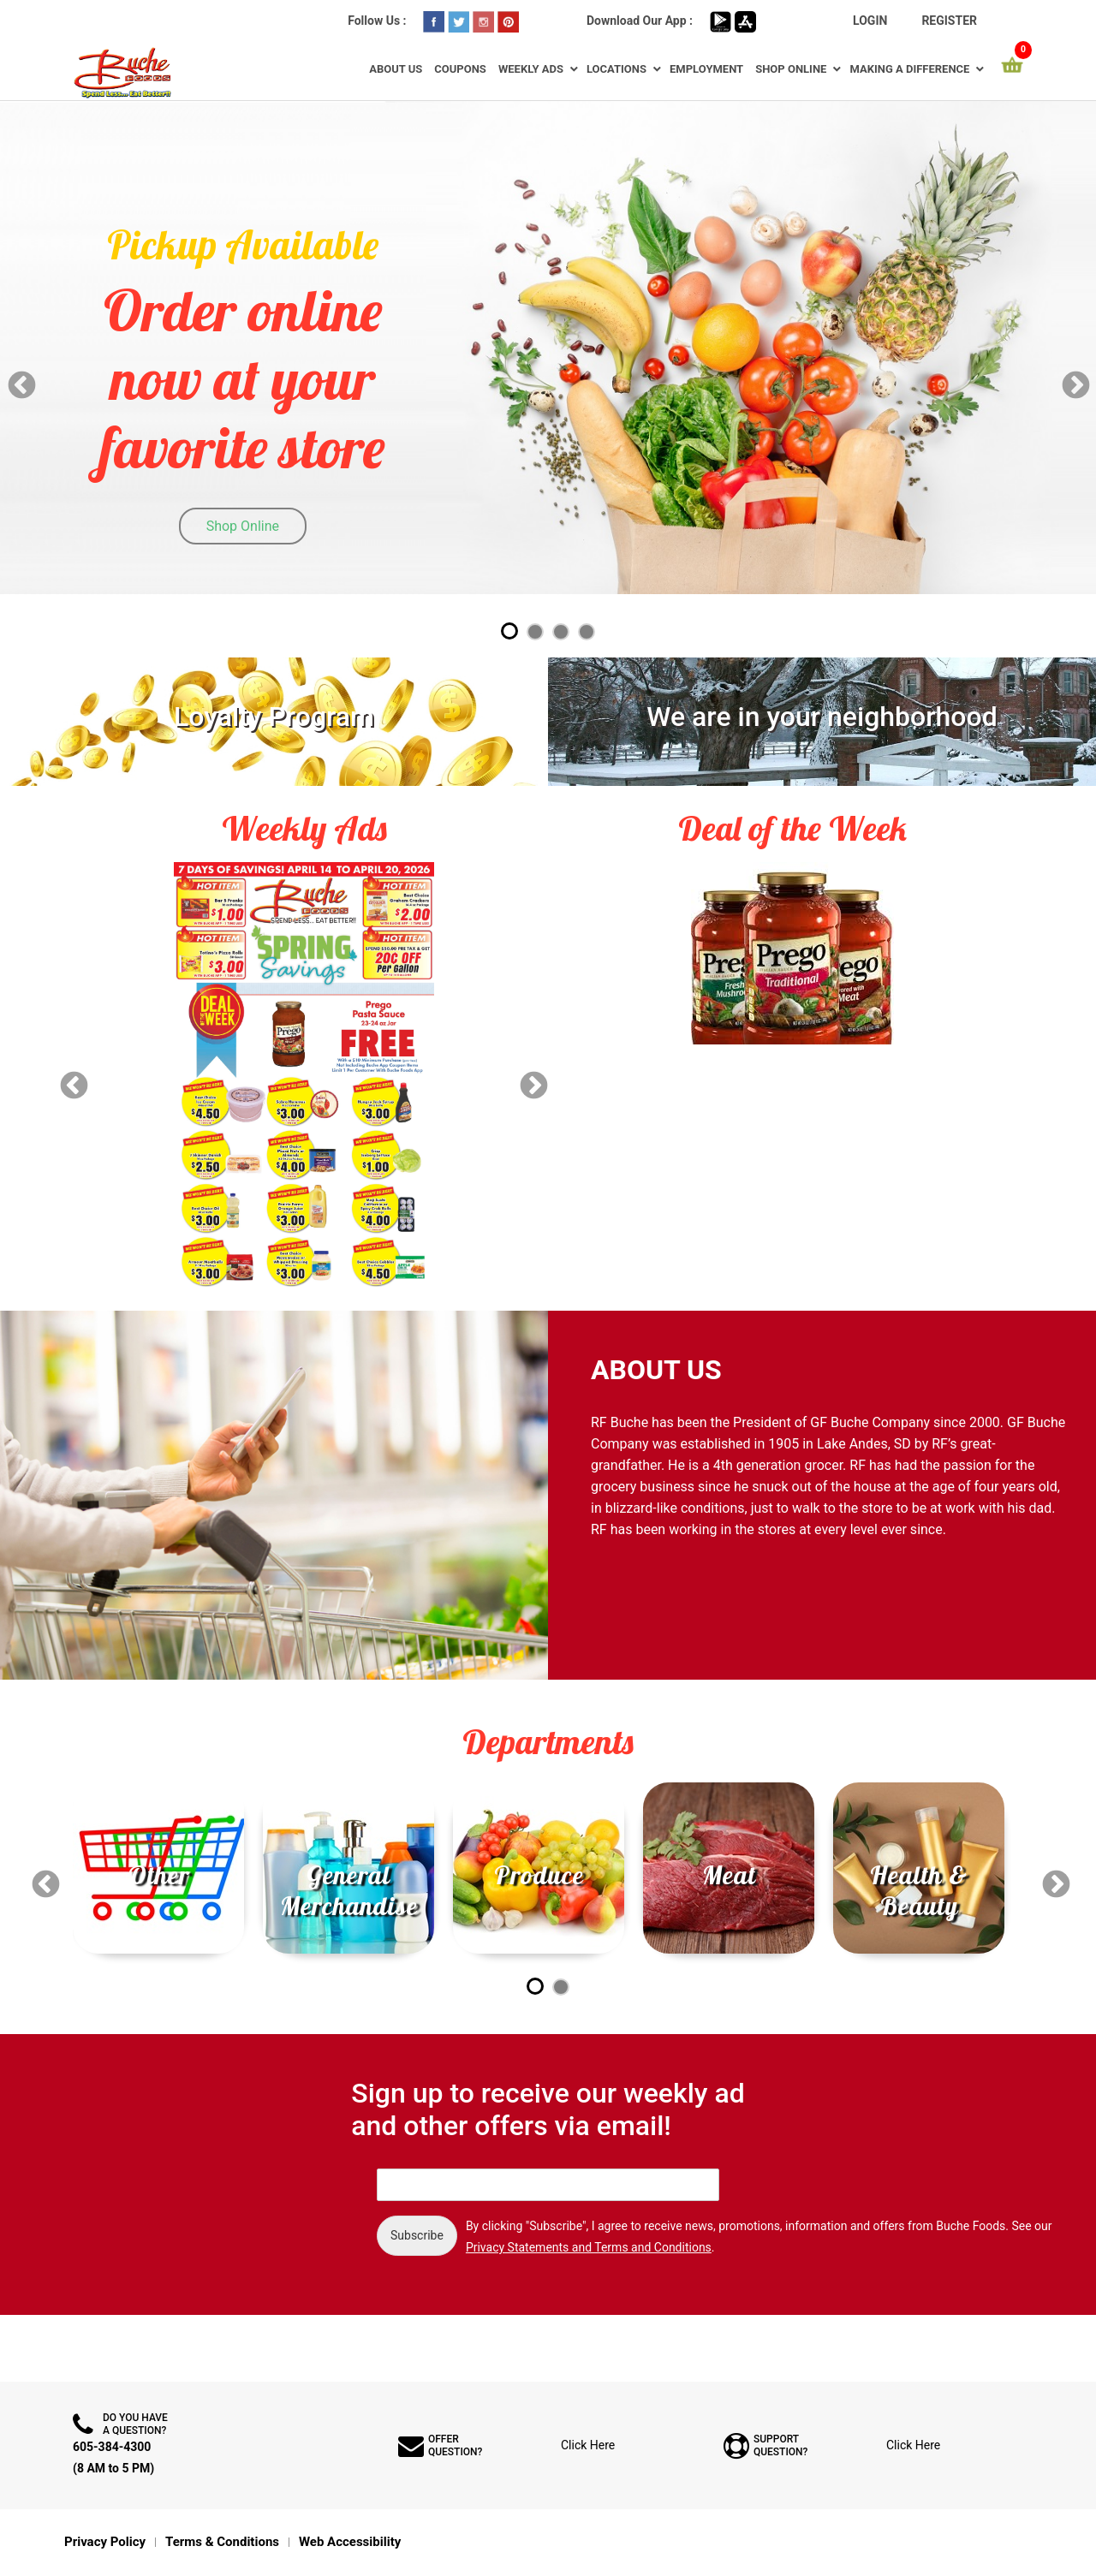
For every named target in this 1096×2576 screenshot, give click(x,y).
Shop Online (790, 68)
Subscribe (417, 2235)
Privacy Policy (105, 2541)
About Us (395, 68)
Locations (616, 68)
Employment (706, 68)
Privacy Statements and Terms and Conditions (589, 2247)
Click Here (588, 2445)
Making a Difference (909, 68)
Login (870, 20)
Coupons (460, 68)
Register (949, 20)
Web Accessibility (350, 2541)
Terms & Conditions (222, 2541)
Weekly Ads (530, 68)
